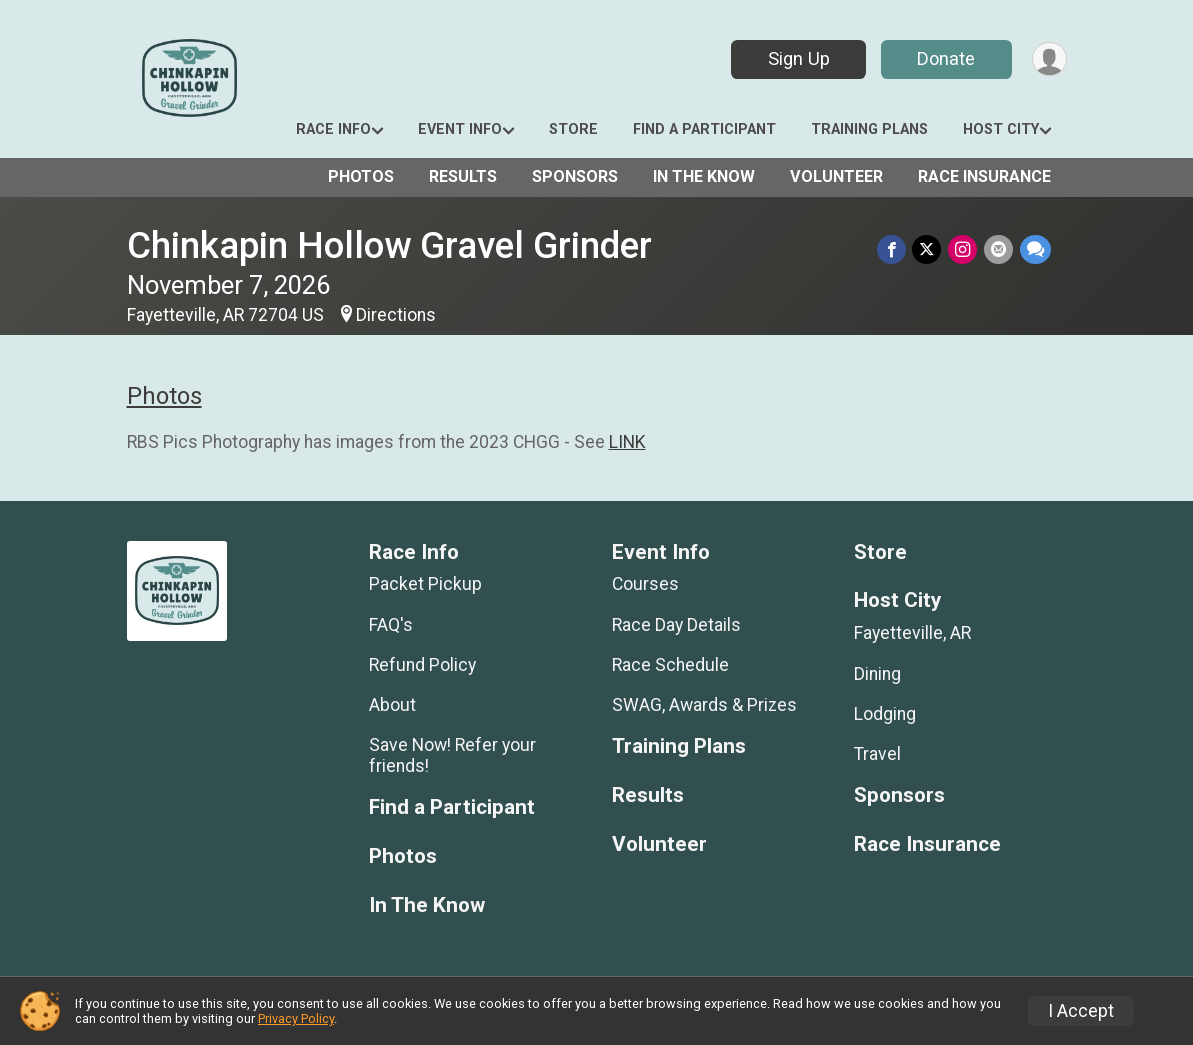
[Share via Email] (999, 249)
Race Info (333, 129)
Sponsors (575, 176)
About (392, 705)
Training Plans (869, 129)
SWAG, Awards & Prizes (704, 705)
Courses (645, 584)
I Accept (1081, 1011)
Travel (877, 754)
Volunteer (836, 176)
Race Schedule (670, 665)
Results (463, 176)
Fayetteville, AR (912, 633)
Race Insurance (984, 176)
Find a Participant (704, 129)
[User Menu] (1048, 59)
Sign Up (796, 58)
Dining (877, 674)
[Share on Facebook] (894, 249)
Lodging (885, 714)
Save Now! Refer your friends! (452, 755)
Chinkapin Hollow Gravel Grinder (389, 245)
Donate (944, 58)
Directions (396, 315)
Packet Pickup (425, 584)
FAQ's (391, 625)
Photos (361, 176)
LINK (627, 442)
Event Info (460, 129)
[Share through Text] (1035, 249)
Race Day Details (676, 625)
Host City (1001, 129)
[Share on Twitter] (929, 249)
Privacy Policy (296, 1018)
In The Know (704, 176)
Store (573, 129)
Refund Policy (422, 665)
